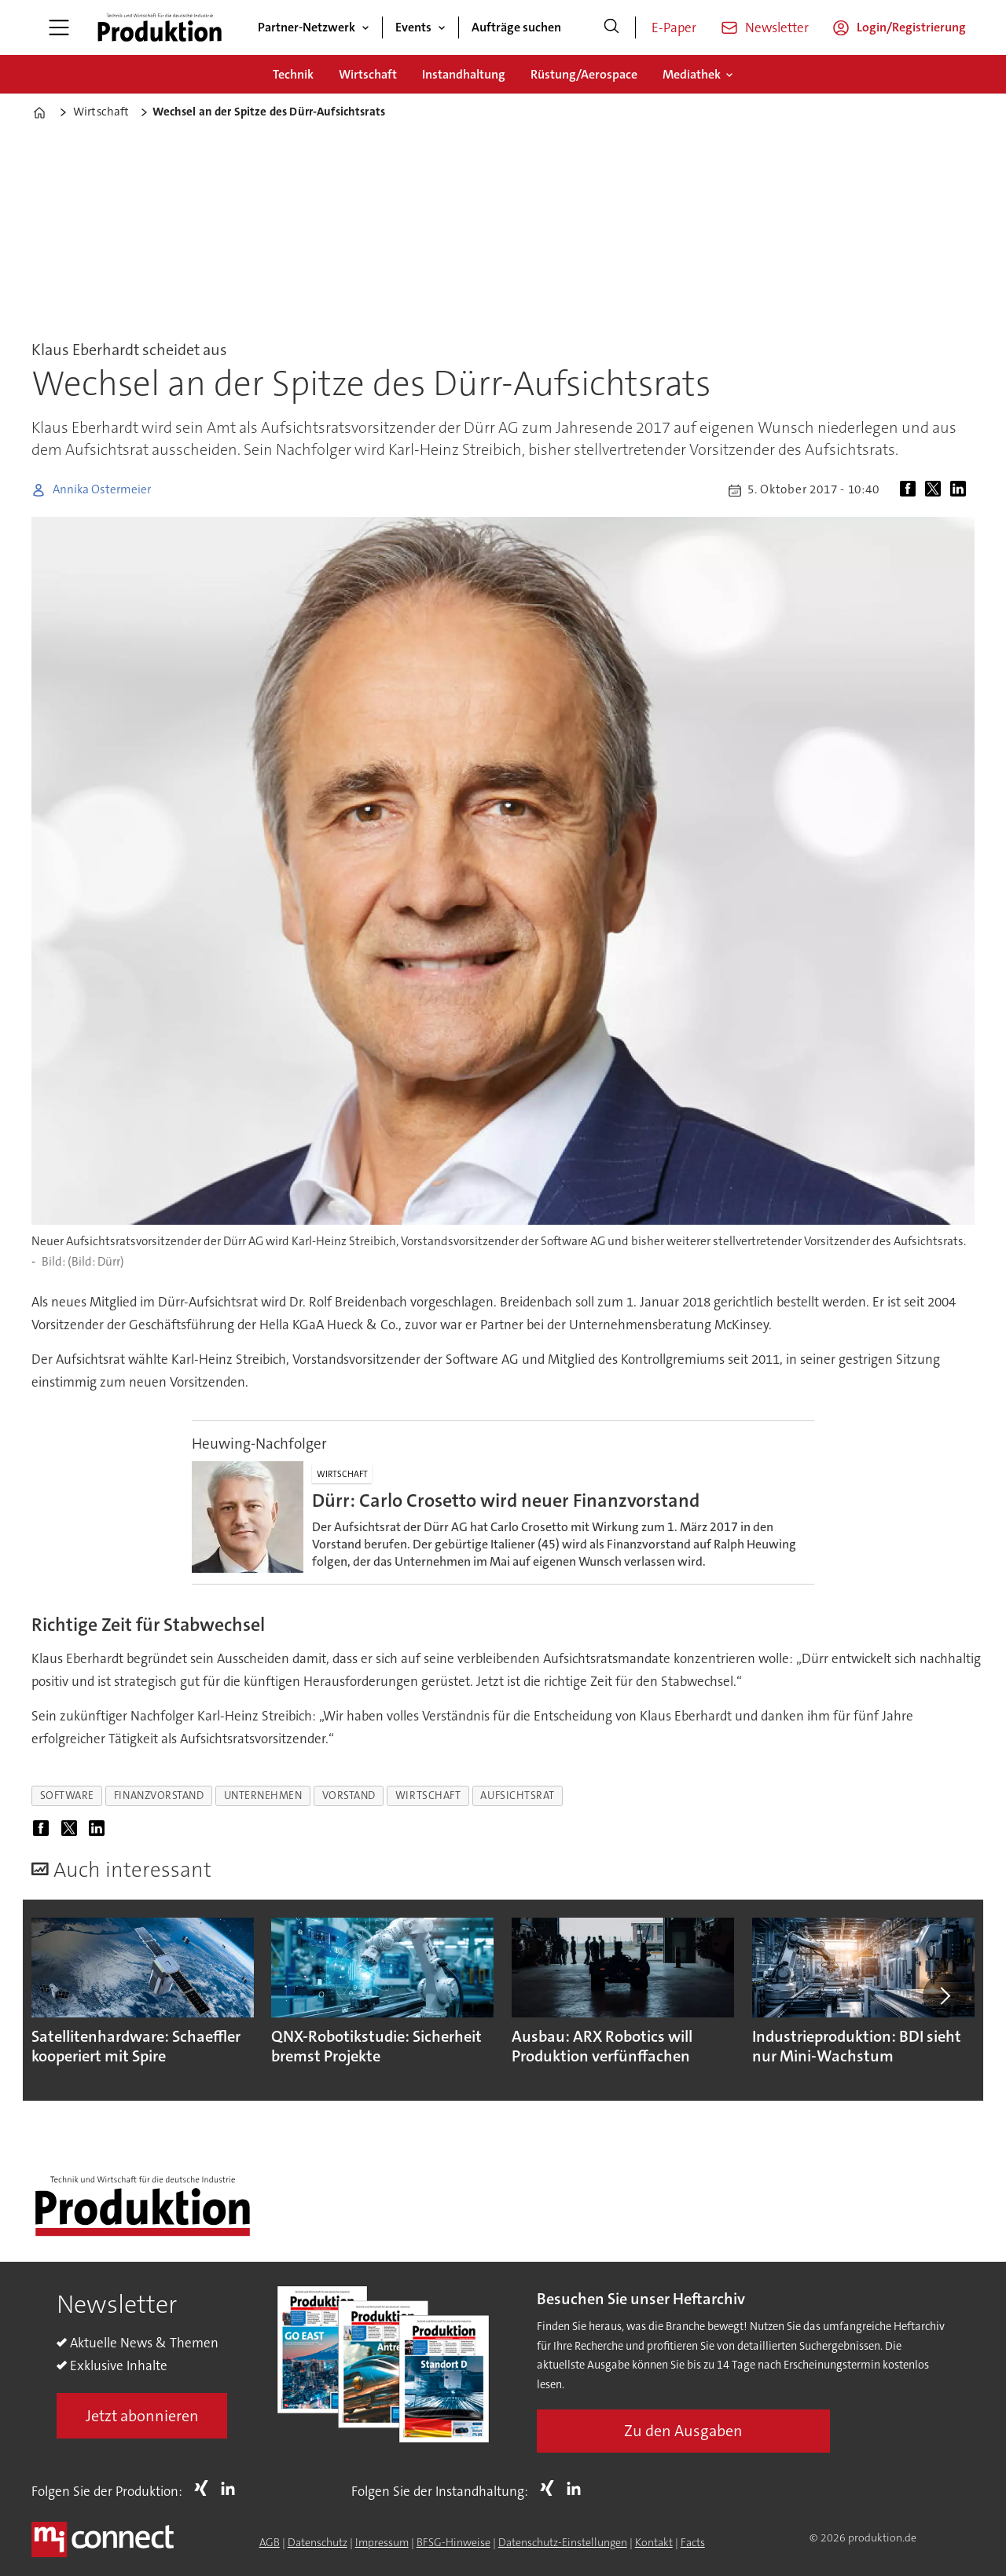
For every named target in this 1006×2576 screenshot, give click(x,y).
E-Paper (674, 27)
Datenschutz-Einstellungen (562, 2542)
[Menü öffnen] (59, 27)
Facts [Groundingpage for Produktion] (693, 2542)
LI (232, 2488)
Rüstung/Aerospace (584, 74)
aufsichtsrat (517, 1795)
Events (413, 27)
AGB (269, 2542)
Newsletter (777, 27)
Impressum (382, 2542)
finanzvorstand (159, 1795)
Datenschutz (317, 2542)
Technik (293, 74)
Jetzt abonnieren (142, 2416)
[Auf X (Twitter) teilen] (936, 490)
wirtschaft (428, 1795)
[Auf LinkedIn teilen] (961, 490)
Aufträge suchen (516, 27)
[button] (945, 1995)
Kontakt (654, 2542)
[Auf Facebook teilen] (911, 490)
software (67, 1795)
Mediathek (692, 74)
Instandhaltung (463, 74)
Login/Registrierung (911, 27)
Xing (205, 2488)
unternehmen (263, 1795)
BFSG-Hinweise (453, 2542)
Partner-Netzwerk (306, 27)
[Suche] (611, 27)
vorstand (349, 1795)
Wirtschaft (368, 74)
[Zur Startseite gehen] (159, 27)
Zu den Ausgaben (683, 2430)
